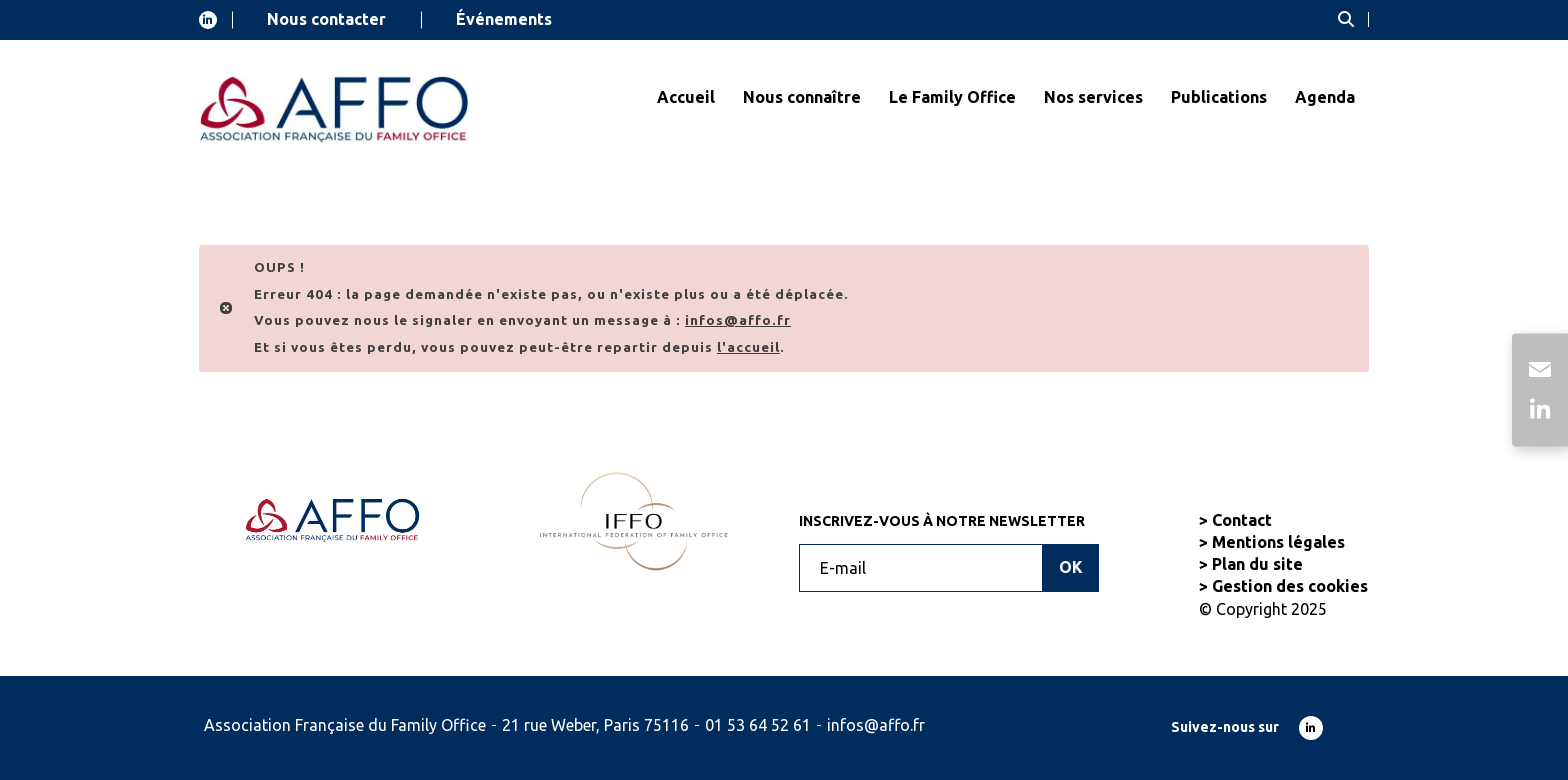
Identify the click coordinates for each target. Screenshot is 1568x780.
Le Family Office (952, 97)
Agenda (1325, 97)
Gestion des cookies (1290, 586)
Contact (1242, 520)
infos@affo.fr (876, 725)
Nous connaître (802, 97)
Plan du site (1257, 564)
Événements (504, 19)
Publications (1219, 97)
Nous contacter (326, 19)
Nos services (1093, 97)
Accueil (686, 97)
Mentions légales (1278, 542)
